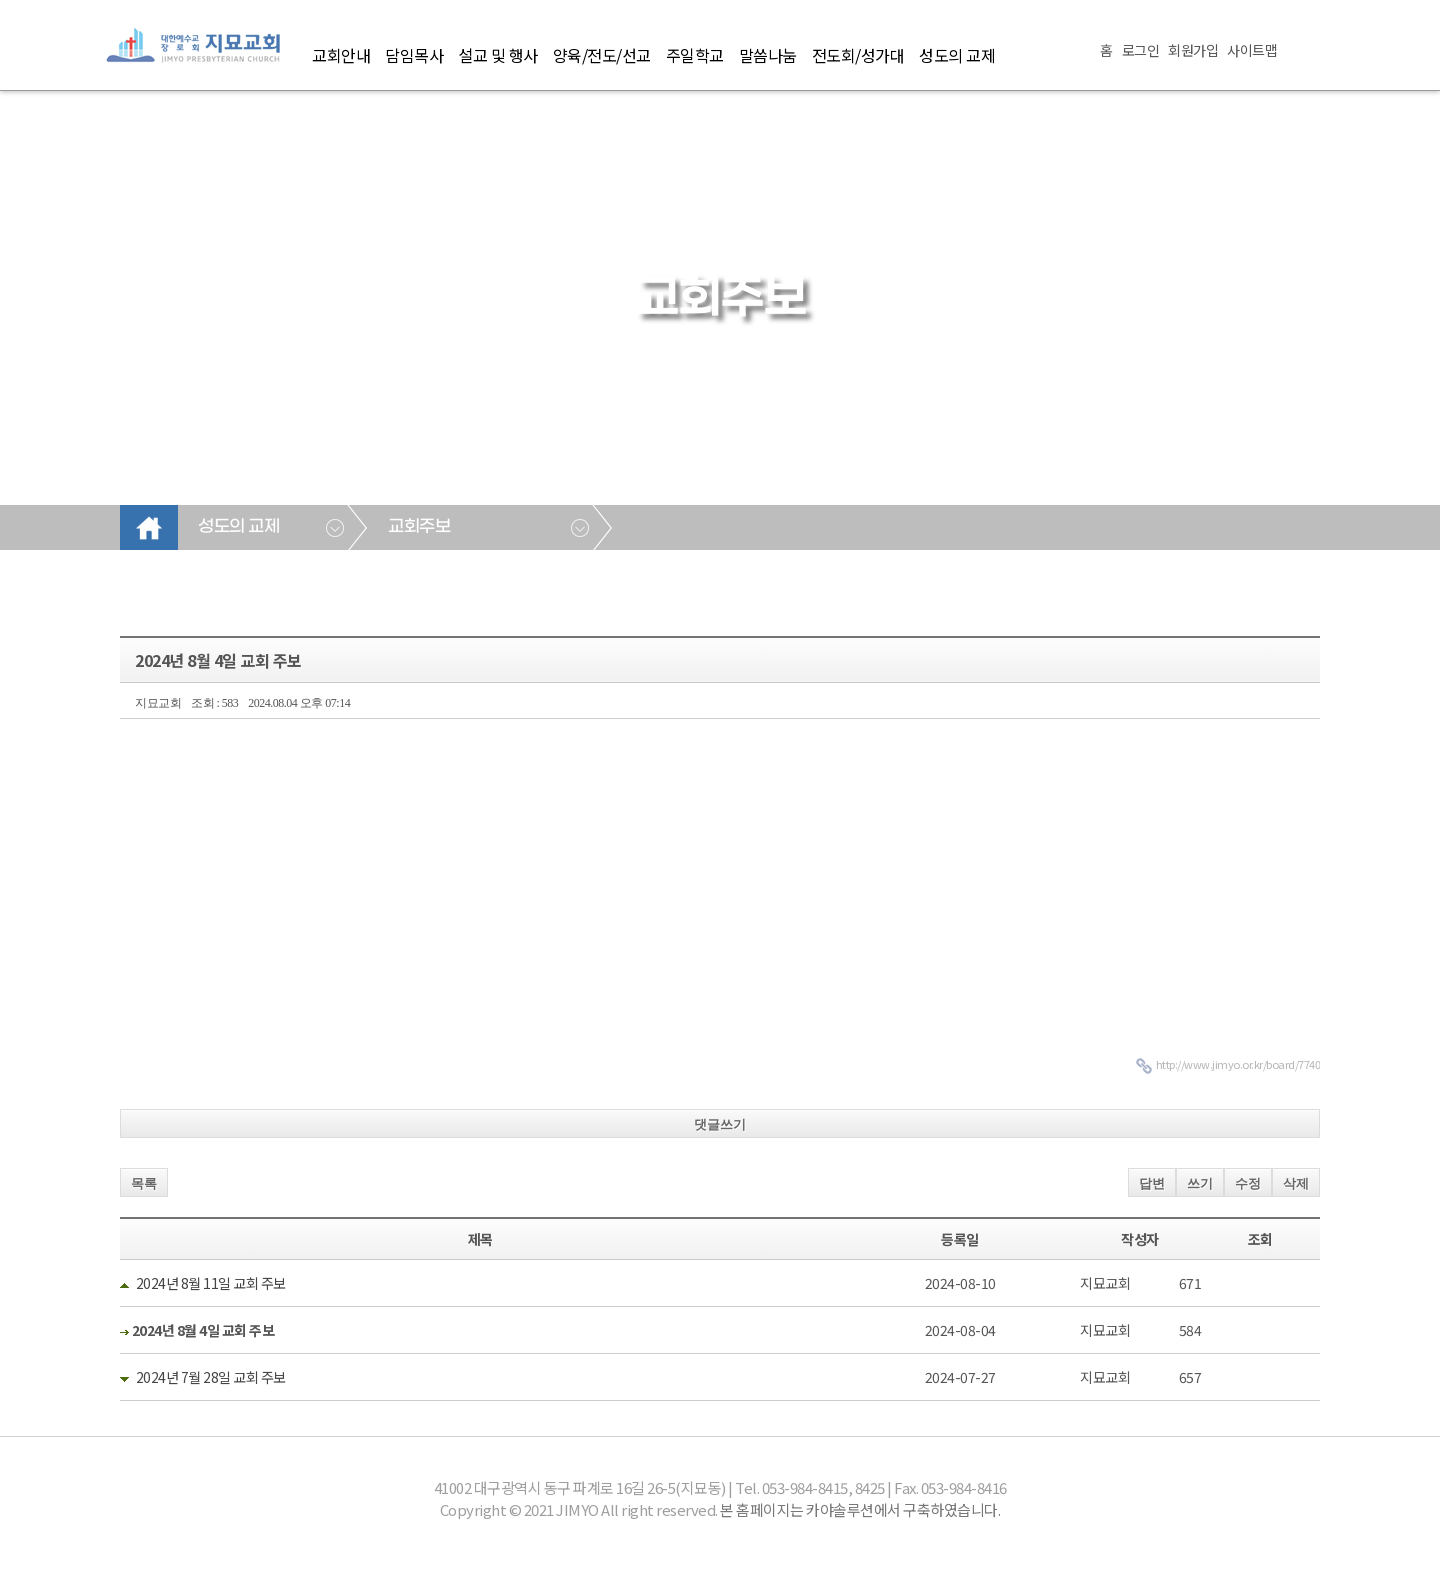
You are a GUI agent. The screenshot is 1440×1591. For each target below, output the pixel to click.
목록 (144, 1183)
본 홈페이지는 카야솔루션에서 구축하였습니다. (860, 1509)
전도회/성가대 (858, 55)
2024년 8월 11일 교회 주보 (211, 1283)
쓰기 (1200, 1183)
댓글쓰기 (720, 1124)
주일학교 (695, 55)
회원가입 (1193, 50)
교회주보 (419, 527)
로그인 (1141, 50)
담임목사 (414, 55)
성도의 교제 (957, 55)
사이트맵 (1252, 50)
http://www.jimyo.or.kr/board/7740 (1238, 1064)
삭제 (1296, 1183)
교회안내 (341, 55)
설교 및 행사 (498, 55)
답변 (1152, 1183)
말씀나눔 (768, 55)
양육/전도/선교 (602, 55)
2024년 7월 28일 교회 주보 (211, 1377)
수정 (1248, 1183)
